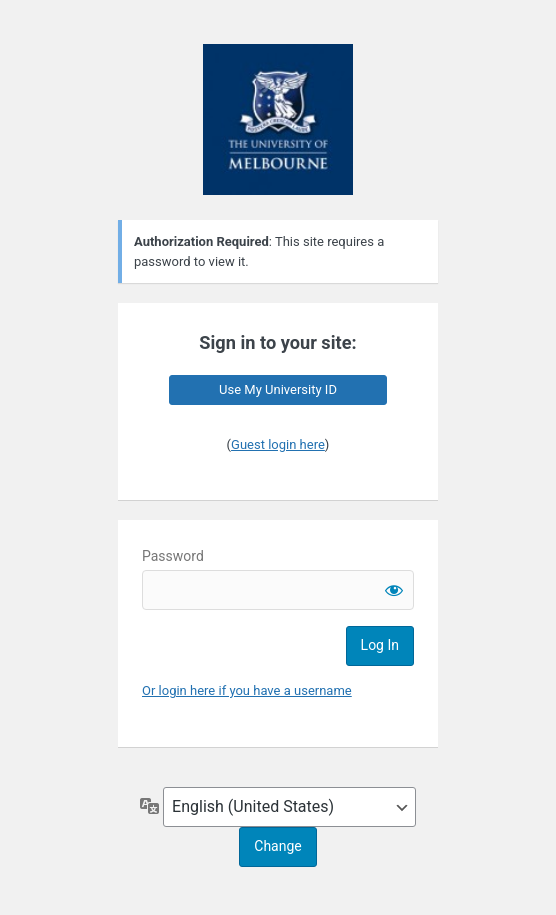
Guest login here (278, 444)
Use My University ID (278, 389)
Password (173, 556)
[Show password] (394, 590)
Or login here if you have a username (247, 690)
